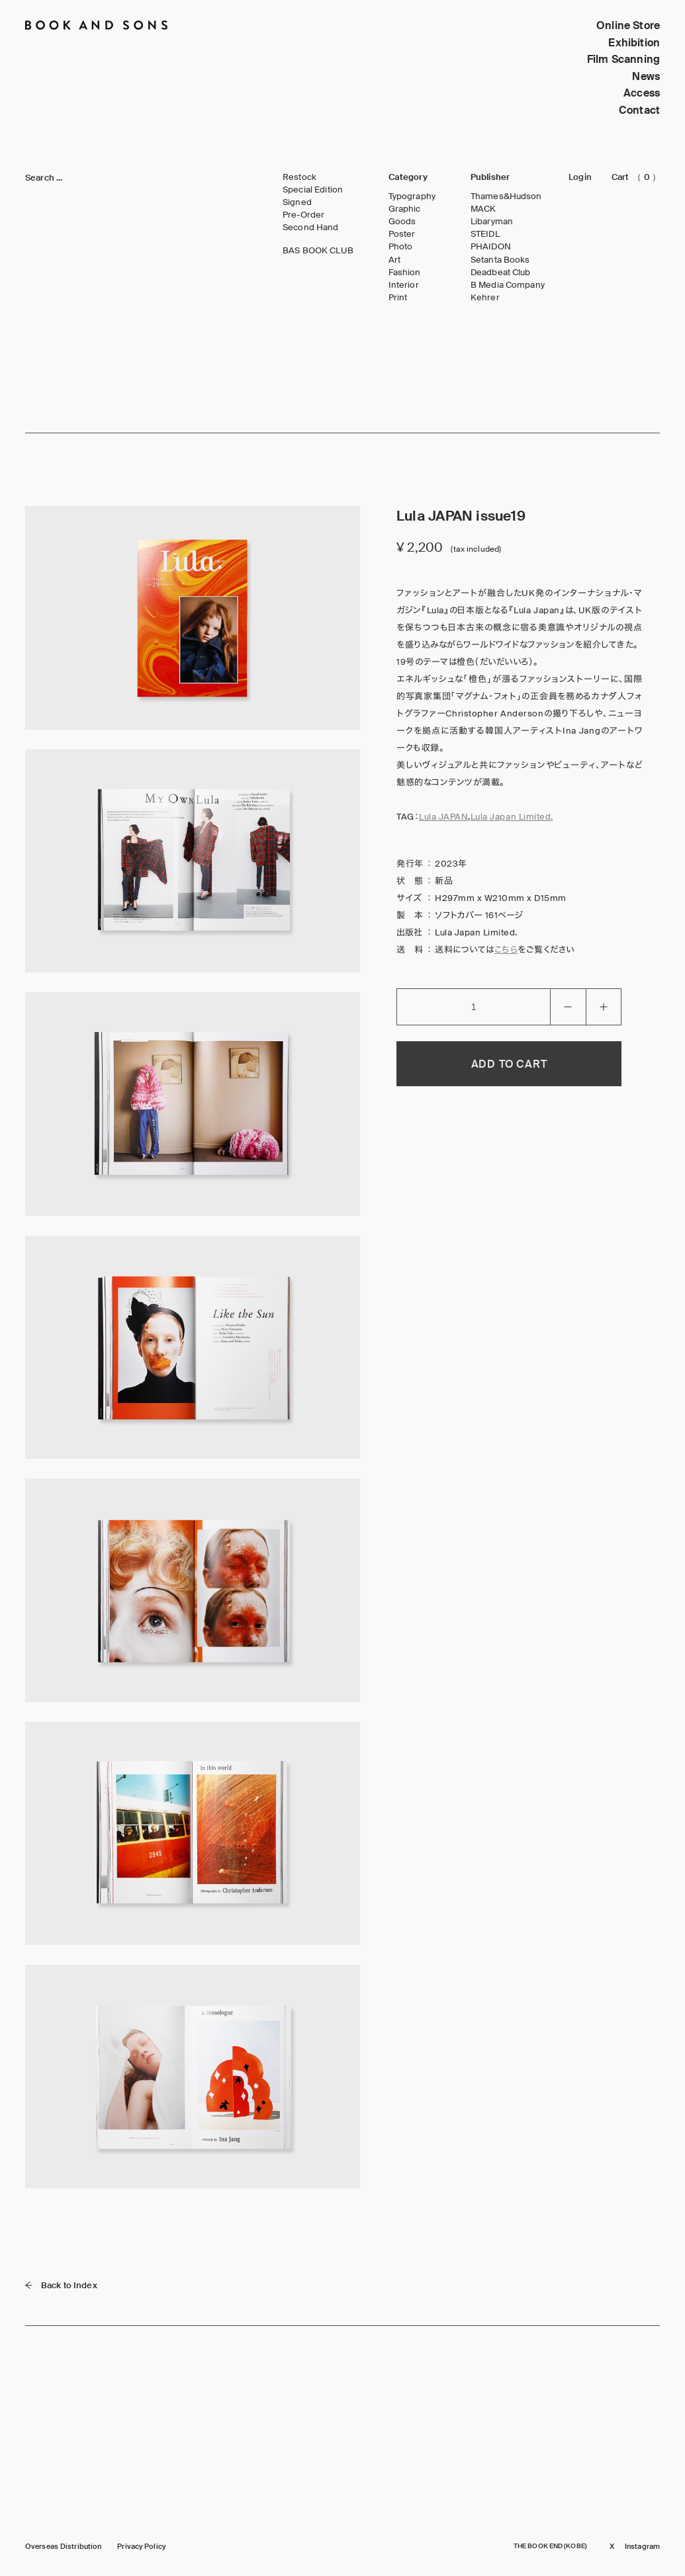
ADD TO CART (509, 1064)
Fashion (404, 272)
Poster (402, 234)
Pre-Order (303, 215)
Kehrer (485, 297)
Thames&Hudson (506, 196)
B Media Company (508, 285)
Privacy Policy (141, 2546)
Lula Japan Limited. (512, 816)
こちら (506, 949)
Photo (400, 246)
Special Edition (313, 190)
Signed (297, 202)
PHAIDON (491, 246)
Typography (411, 196)
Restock (299, 177)
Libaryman (492, 221)
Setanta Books (500, 260)
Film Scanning (623, 59)
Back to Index (61, 2285)
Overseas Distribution (63, 2546)
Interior (403, 285)
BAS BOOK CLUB (318, 250)
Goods (402, 221)
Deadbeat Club (501, 272)
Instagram (642, 2546)
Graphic (404, 209)
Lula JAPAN (443, 816)
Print (398, 297)
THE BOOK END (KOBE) (550, 2546)
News (646, 76)
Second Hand (310, 227)
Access (641, 93)
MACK (483, 209)
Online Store (628, 25)
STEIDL (485, 234)
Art (394, 260)
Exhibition (634, 43)
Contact (639, 110)
